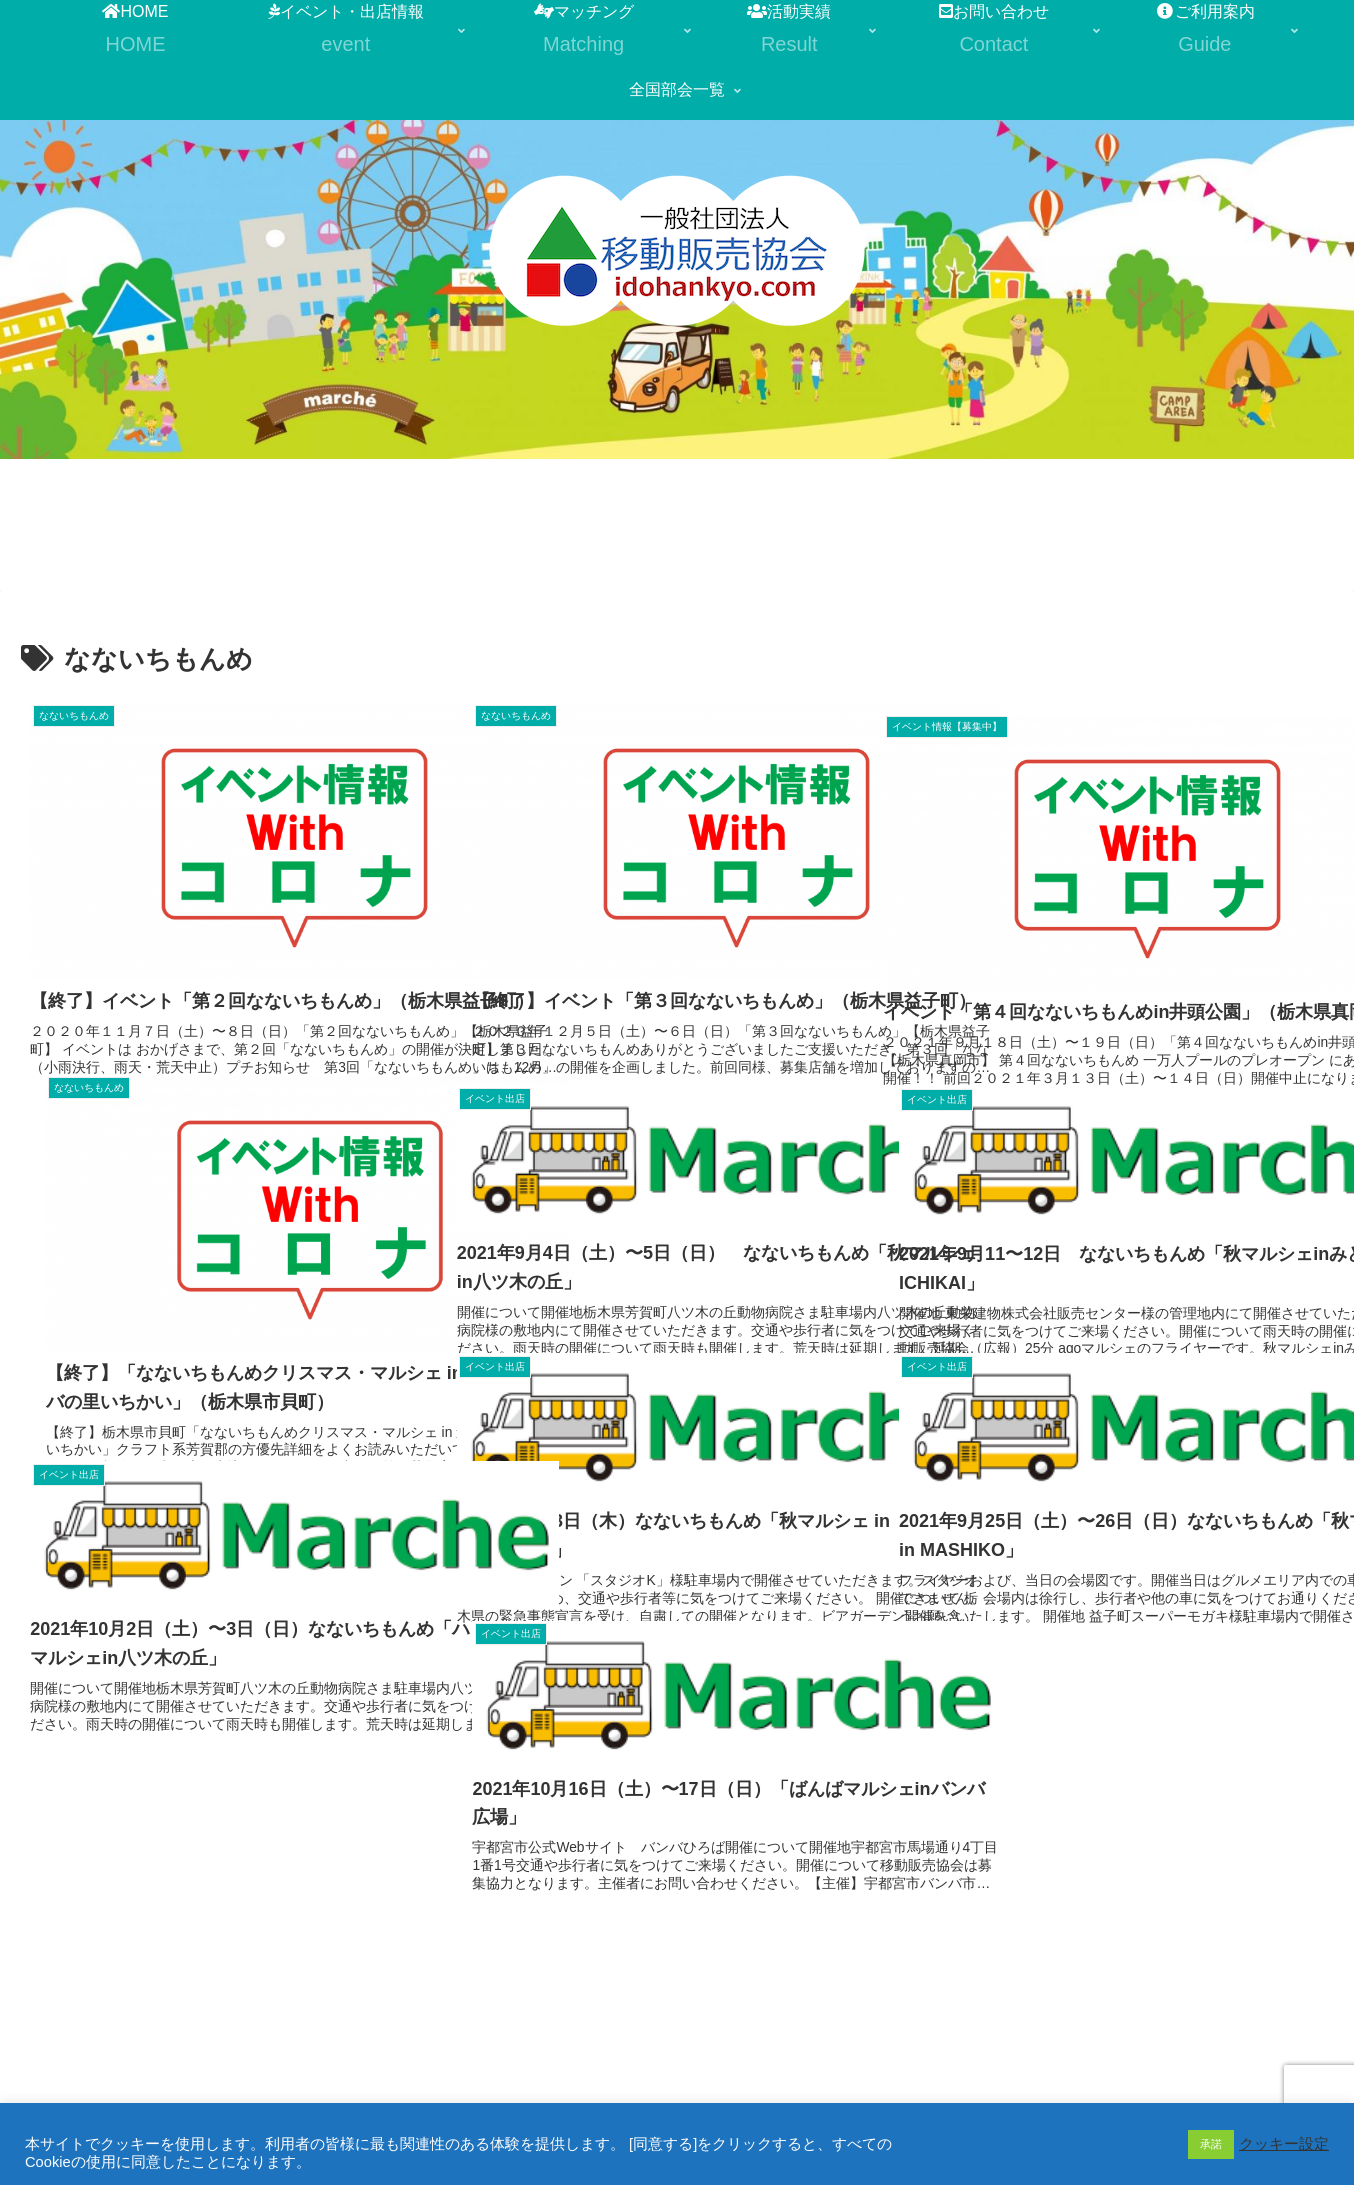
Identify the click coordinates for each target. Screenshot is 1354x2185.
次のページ (677, 1945)
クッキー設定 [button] (1284, 2144)
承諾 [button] (1211, 2144)
